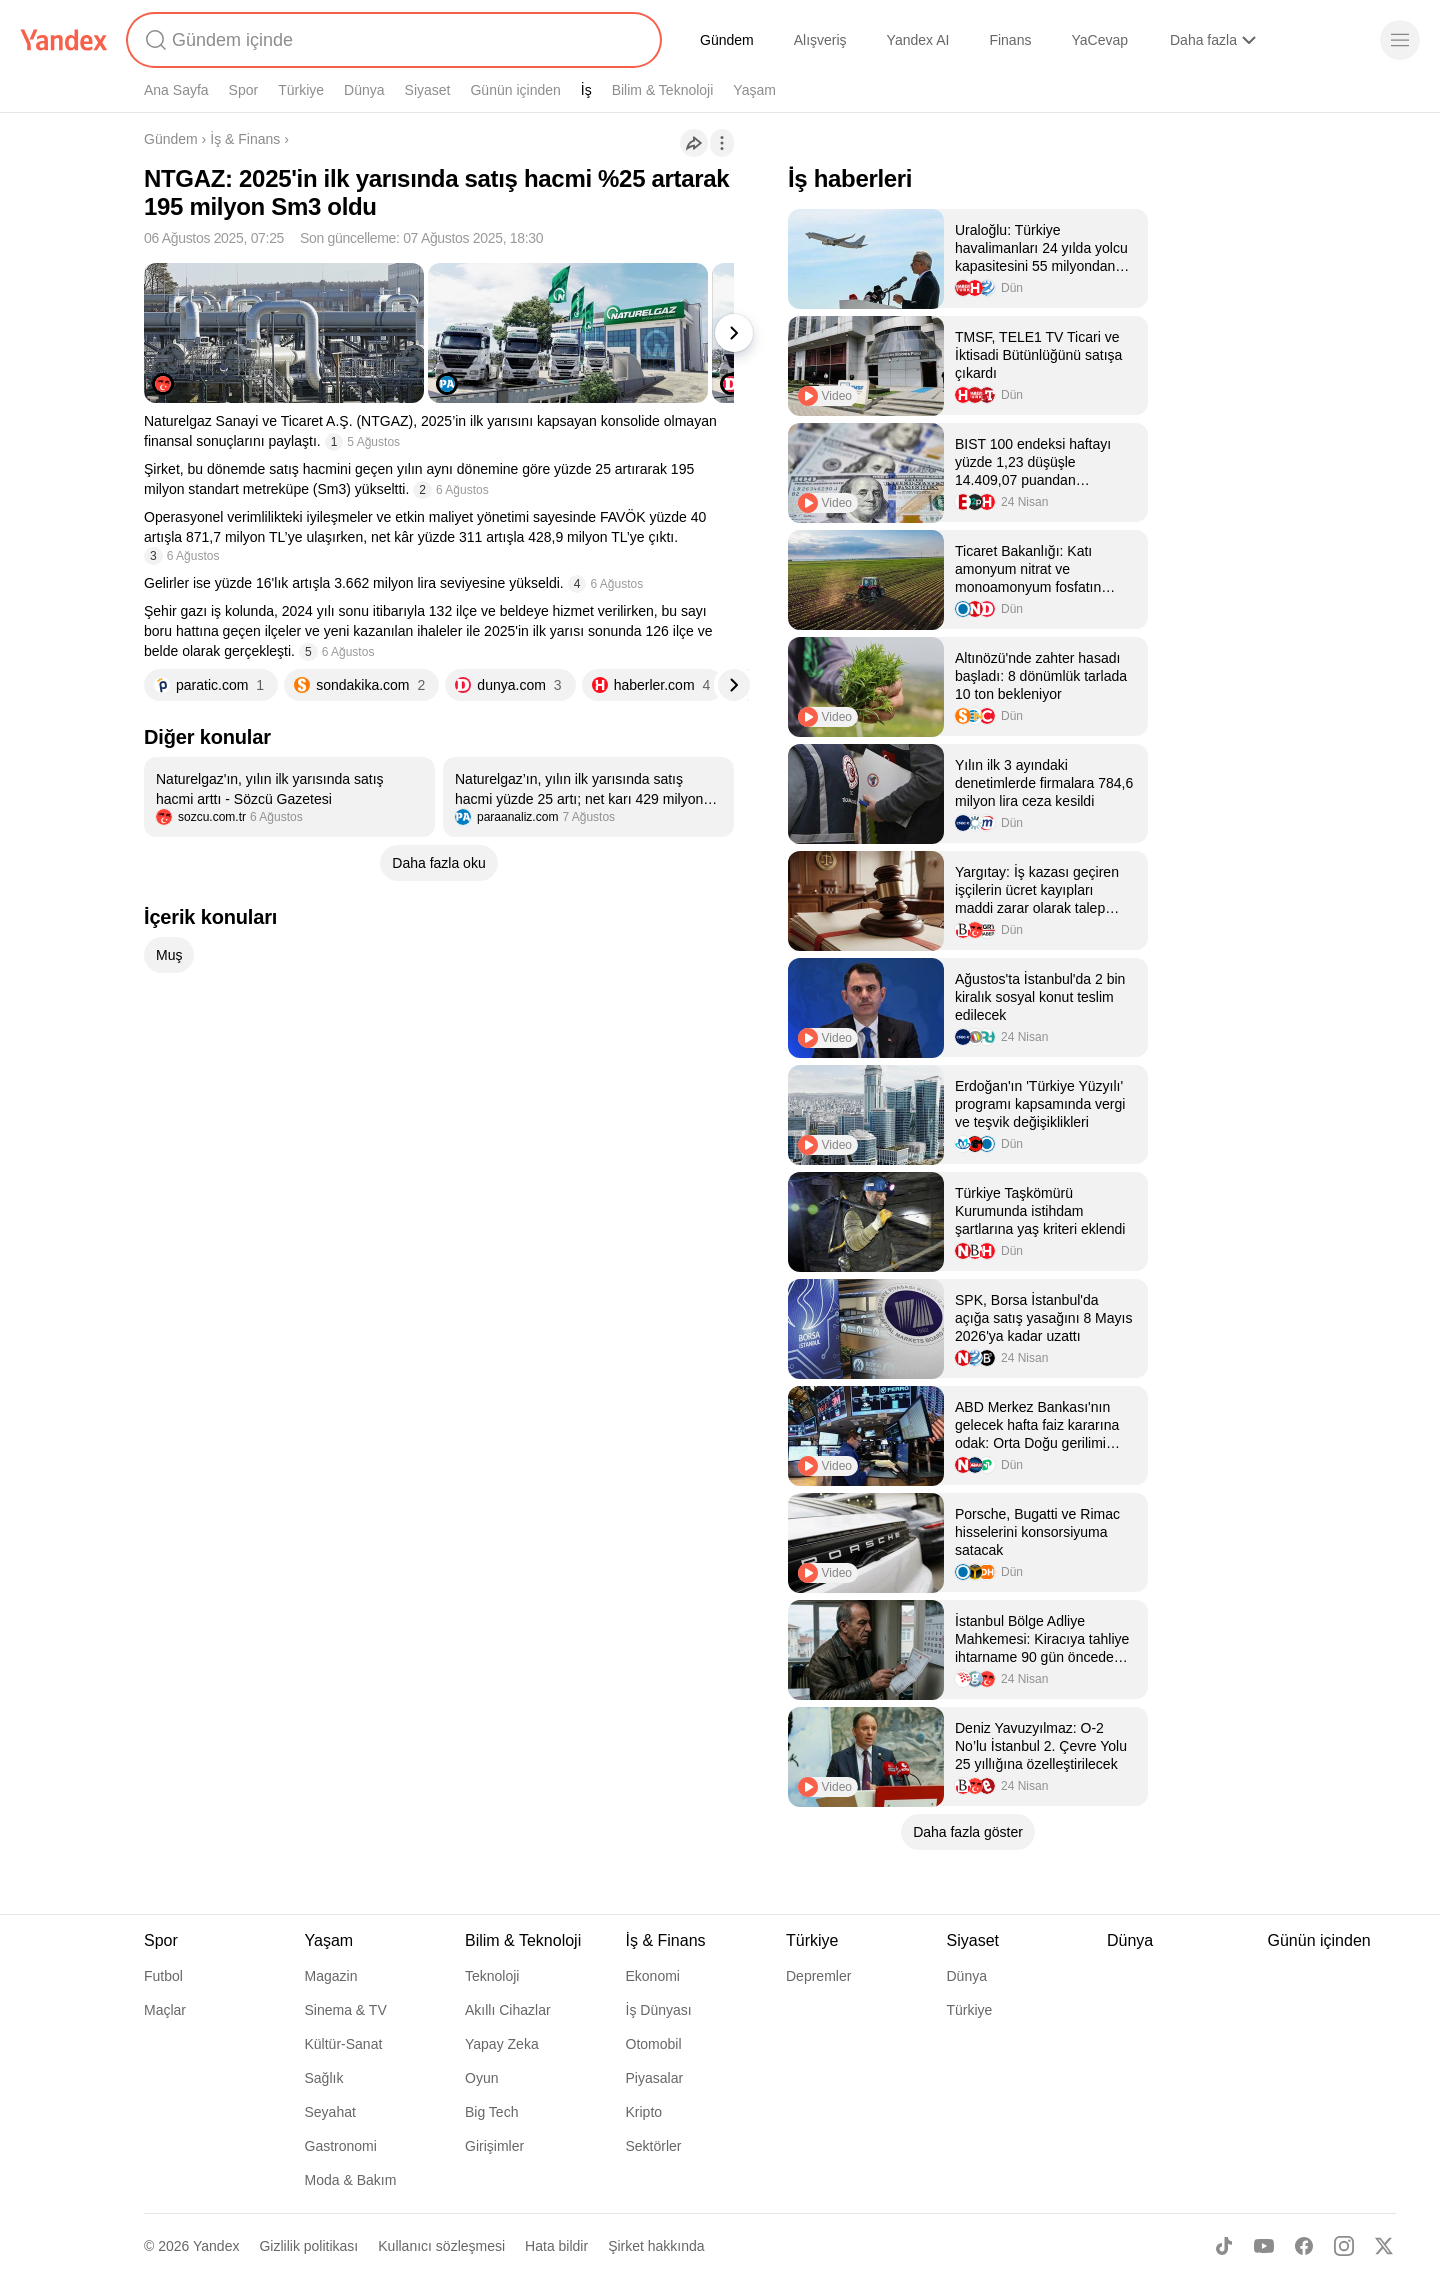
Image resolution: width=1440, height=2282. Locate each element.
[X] (1384, 2246)
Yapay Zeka (502, 2044)
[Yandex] (64, 40)
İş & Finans (245, 139)
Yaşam (754, 90)
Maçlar (165, 2010)
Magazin (331, 1976)
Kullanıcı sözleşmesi (441, 2246)
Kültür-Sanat (344, 2044)
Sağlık (324, 2078)
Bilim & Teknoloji (663, 90)
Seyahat (330, 2112)
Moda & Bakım (351, 2180)
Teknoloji (492, 1976)
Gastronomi (341, 2146)
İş (586, 90)
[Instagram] (1344, 2246)
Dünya (364, 90)
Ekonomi (653, 1976)
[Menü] (1400, 40)
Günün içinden (515, 90)
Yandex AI (918, 40)
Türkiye (301, 90)
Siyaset (428, 90)
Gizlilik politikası (308, 2246)
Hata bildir (556, 2246)
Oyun (481, 2078)
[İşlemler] (722, 143)
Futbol (163, 1976)
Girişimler (494, 2146)
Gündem (727, 40)
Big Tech (491, 2112)
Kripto (644, 2112)
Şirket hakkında (656, 2246)
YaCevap (1099, 40)
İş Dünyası (659, 2010)
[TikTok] (1224, 2246)
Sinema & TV (346, 2010)
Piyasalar (655, 2078)
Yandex (216, 2246)
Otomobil (654, 2044)
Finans (1010, 40)
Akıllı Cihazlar (508, 2010)
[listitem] (289, 797)
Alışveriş (820, 40)
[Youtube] (1264, 2246)
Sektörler (654, 2146)
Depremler (818, 1976)
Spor (244, 90)
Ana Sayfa (176, 90)
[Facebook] (1304, 2246)
